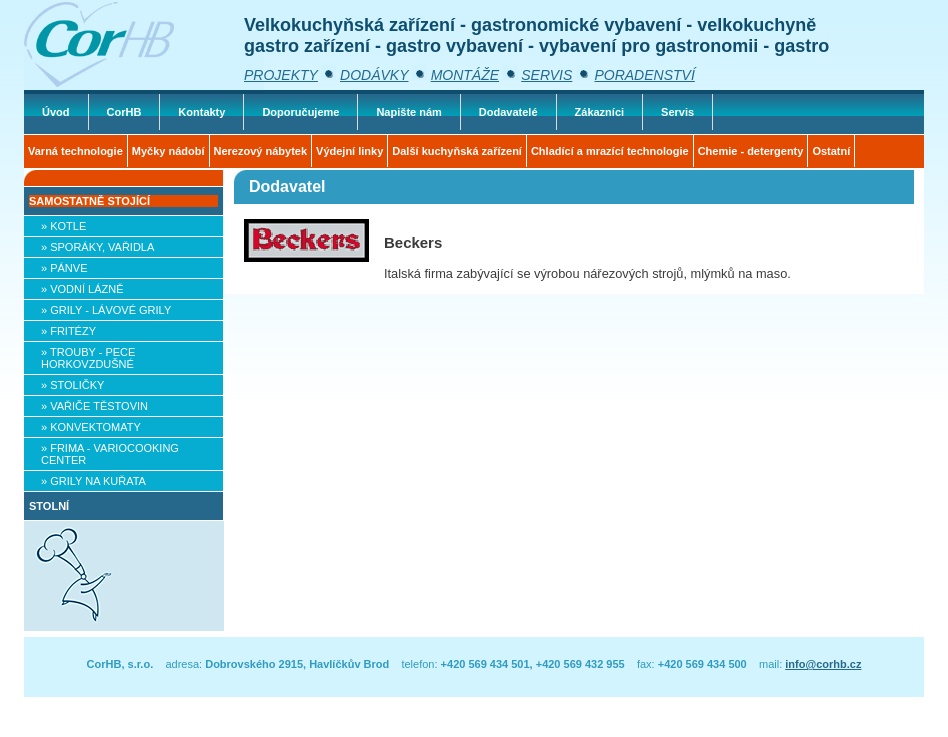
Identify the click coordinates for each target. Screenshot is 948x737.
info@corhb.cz (823, 664)
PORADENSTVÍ (644, 75)
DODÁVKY (374, 75)
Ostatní (831, 151)
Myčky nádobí (168, 151)
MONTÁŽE (465, 75)
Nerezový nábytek (261, 151)
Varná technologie (75, 151)
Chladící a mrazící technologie (610, 151)
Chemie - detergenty (751, 151)
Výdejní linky (349, 151)
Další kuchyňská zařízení (457, 151)
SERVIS (546, 75)
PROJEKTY (281, 75)
